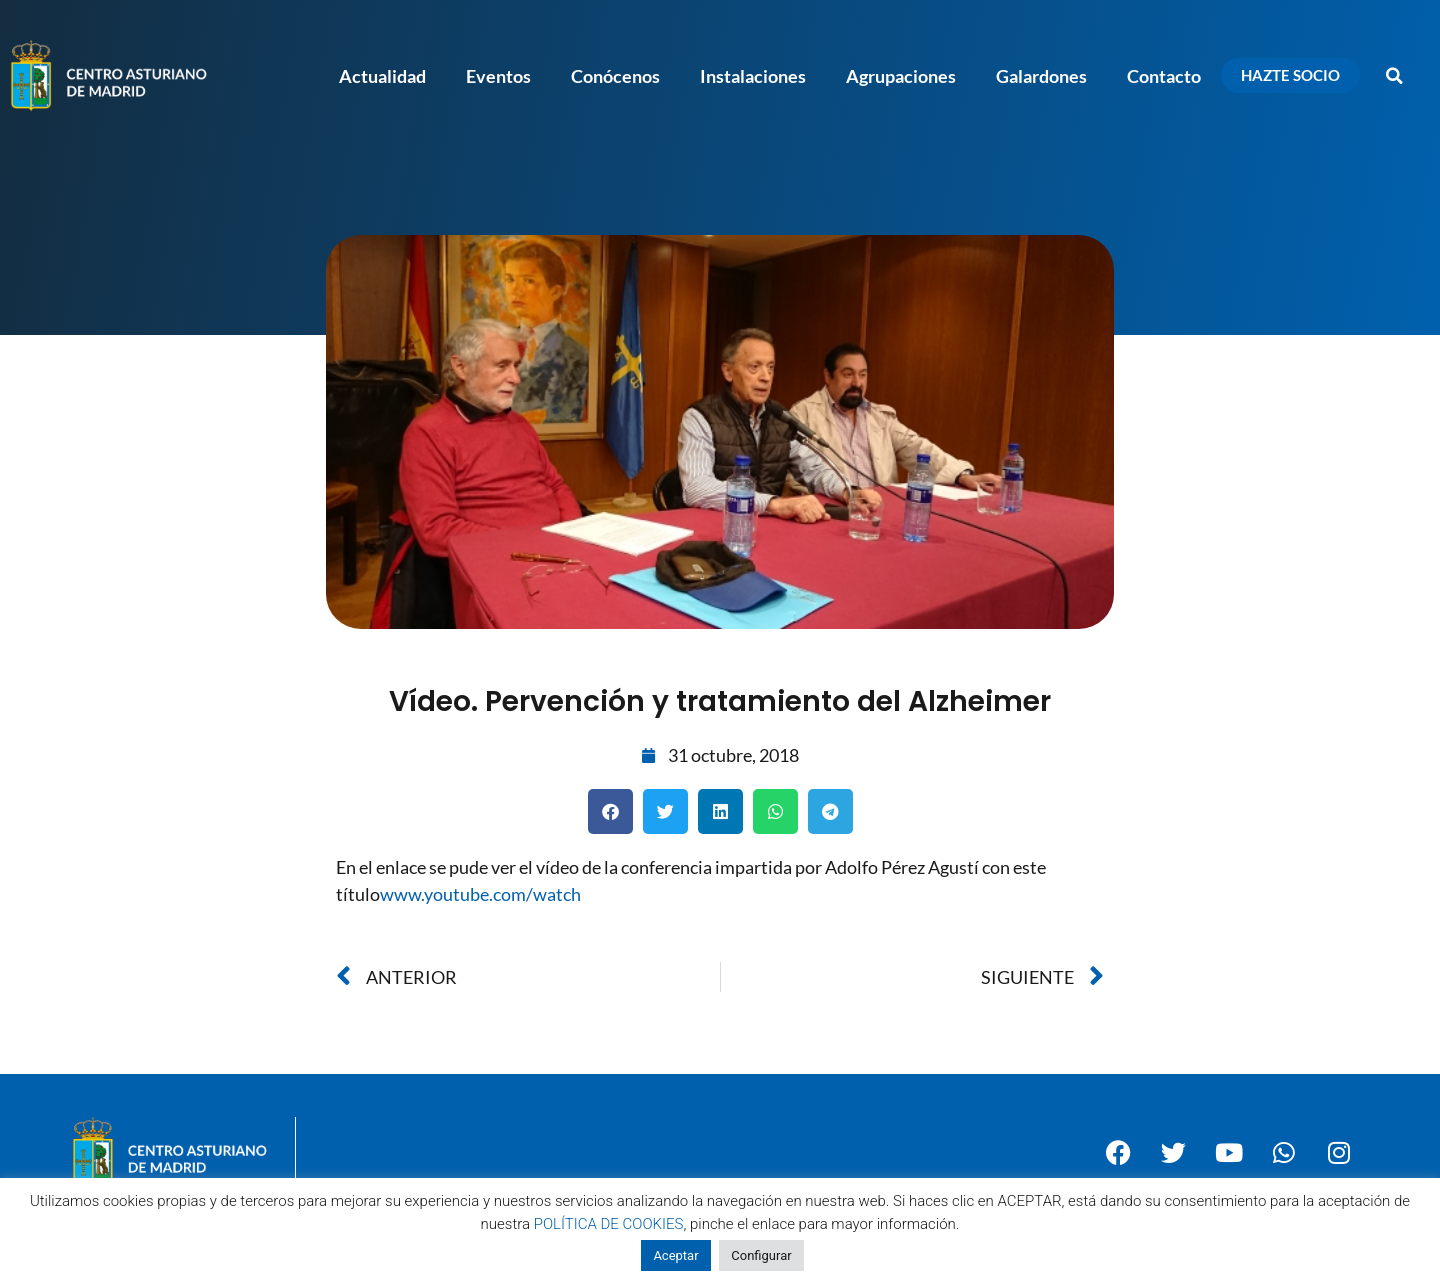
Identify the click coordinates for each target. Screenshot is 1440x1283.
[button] (1395, 76)
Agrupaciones (901, 76)
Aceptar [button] (675, 1255)
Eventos (498, 76)
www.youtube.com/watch (480, 894)
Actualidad (382, 76)
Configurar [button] (761, 1255)
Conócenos (615, 76)
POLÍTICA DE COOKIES (609, 1224)
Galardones (1041, 76)
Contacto (1164, 76)
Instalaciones (753, 76)
